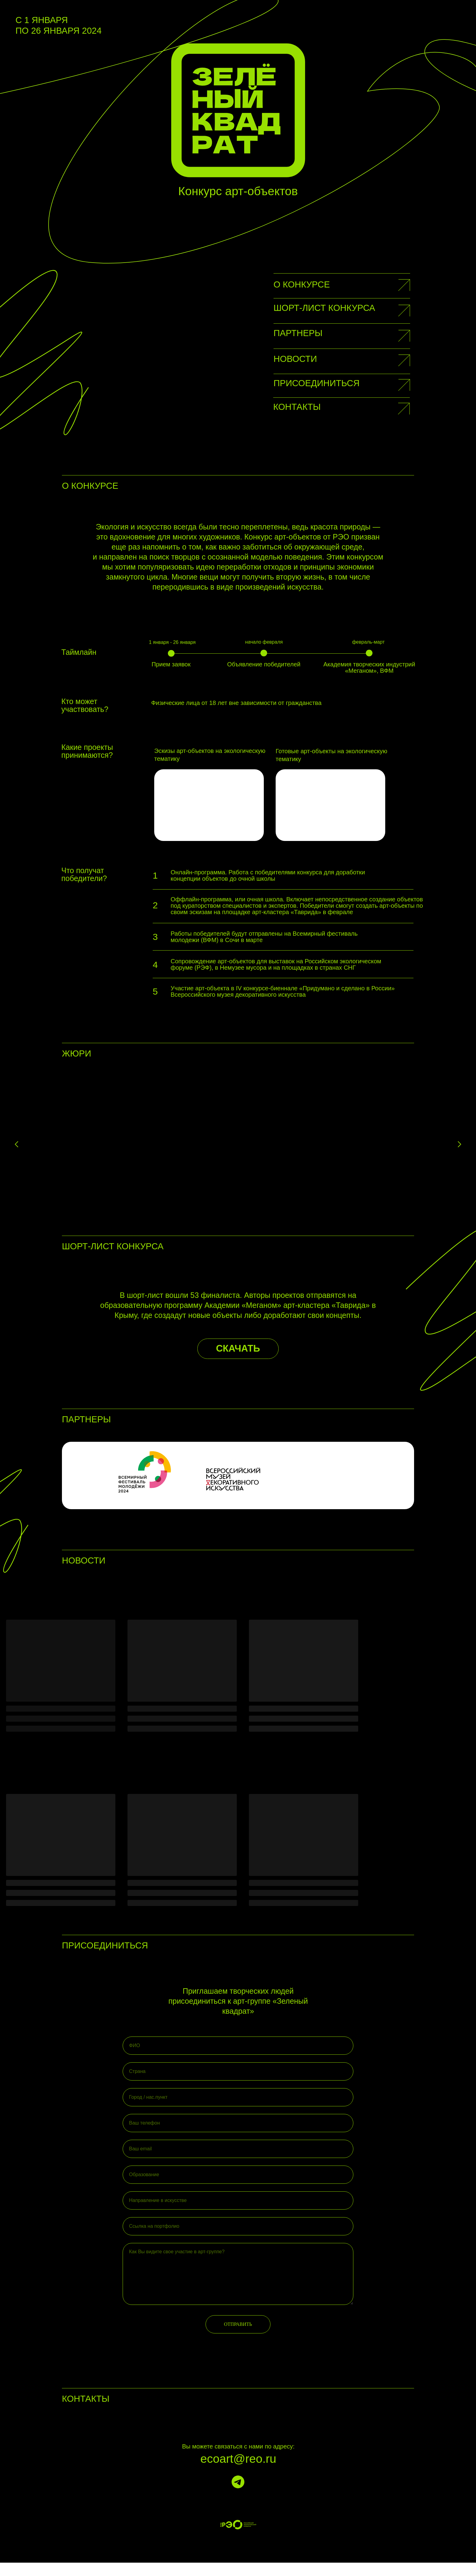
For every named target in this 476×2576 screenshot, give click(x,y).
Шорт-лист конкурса (324, 308)
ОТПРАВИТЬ (238, 2337)
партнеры (298, 333)
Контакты (297, 407)
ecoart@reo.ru (238, 2472)
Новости (295, 359)
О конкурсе (302, 284)
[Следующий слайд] (459, 1144)
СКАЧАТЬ (238, 1361)
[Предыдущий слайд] (16, 1144)
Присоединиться (317, 383)
